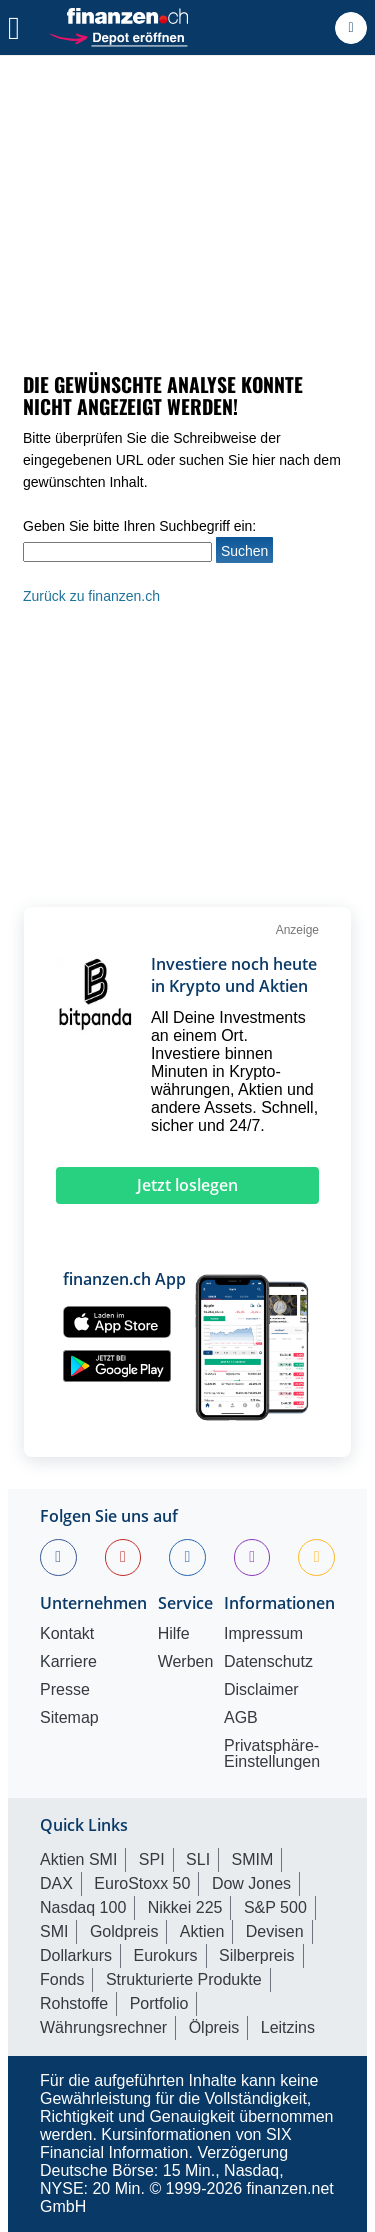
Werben (186, 1662)
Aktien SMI (78, 1859)
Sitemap (69, 1718)
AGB (241, 1718)
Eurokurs (165, 1955)
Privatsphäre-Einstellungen (272, 1754)
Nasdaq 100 (83, 1907)
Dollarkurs (76, 1955)
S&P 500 (275, 1907)
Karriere (68, 1662)
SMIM (253, 1859)
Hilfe (174, 1634)
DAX (56, 1883)
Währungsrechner (103, 2027)
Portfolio (159, 2003)
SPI (152, 1859)
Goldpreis (124, 1931)
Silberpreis (257, 1955)
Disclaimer (261, 1690)
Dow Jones (251, 1883)
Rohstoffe (74, 2003)
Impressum (263, 1634)
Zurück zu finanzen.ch (91, 596)
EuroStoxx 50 (142, 1883)
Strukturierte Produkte (184, 1979)
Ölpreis (214, 2027)
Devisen (275, 1931)
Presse (65, 1690)
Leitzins (288, 2027)
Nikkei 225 (185, 1907)
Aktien (202, 1931)
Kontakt (67, 1634)
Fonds (62, 1979)
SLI (198, 1859)
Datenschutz (268, 1662)
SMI (54, 1931)
